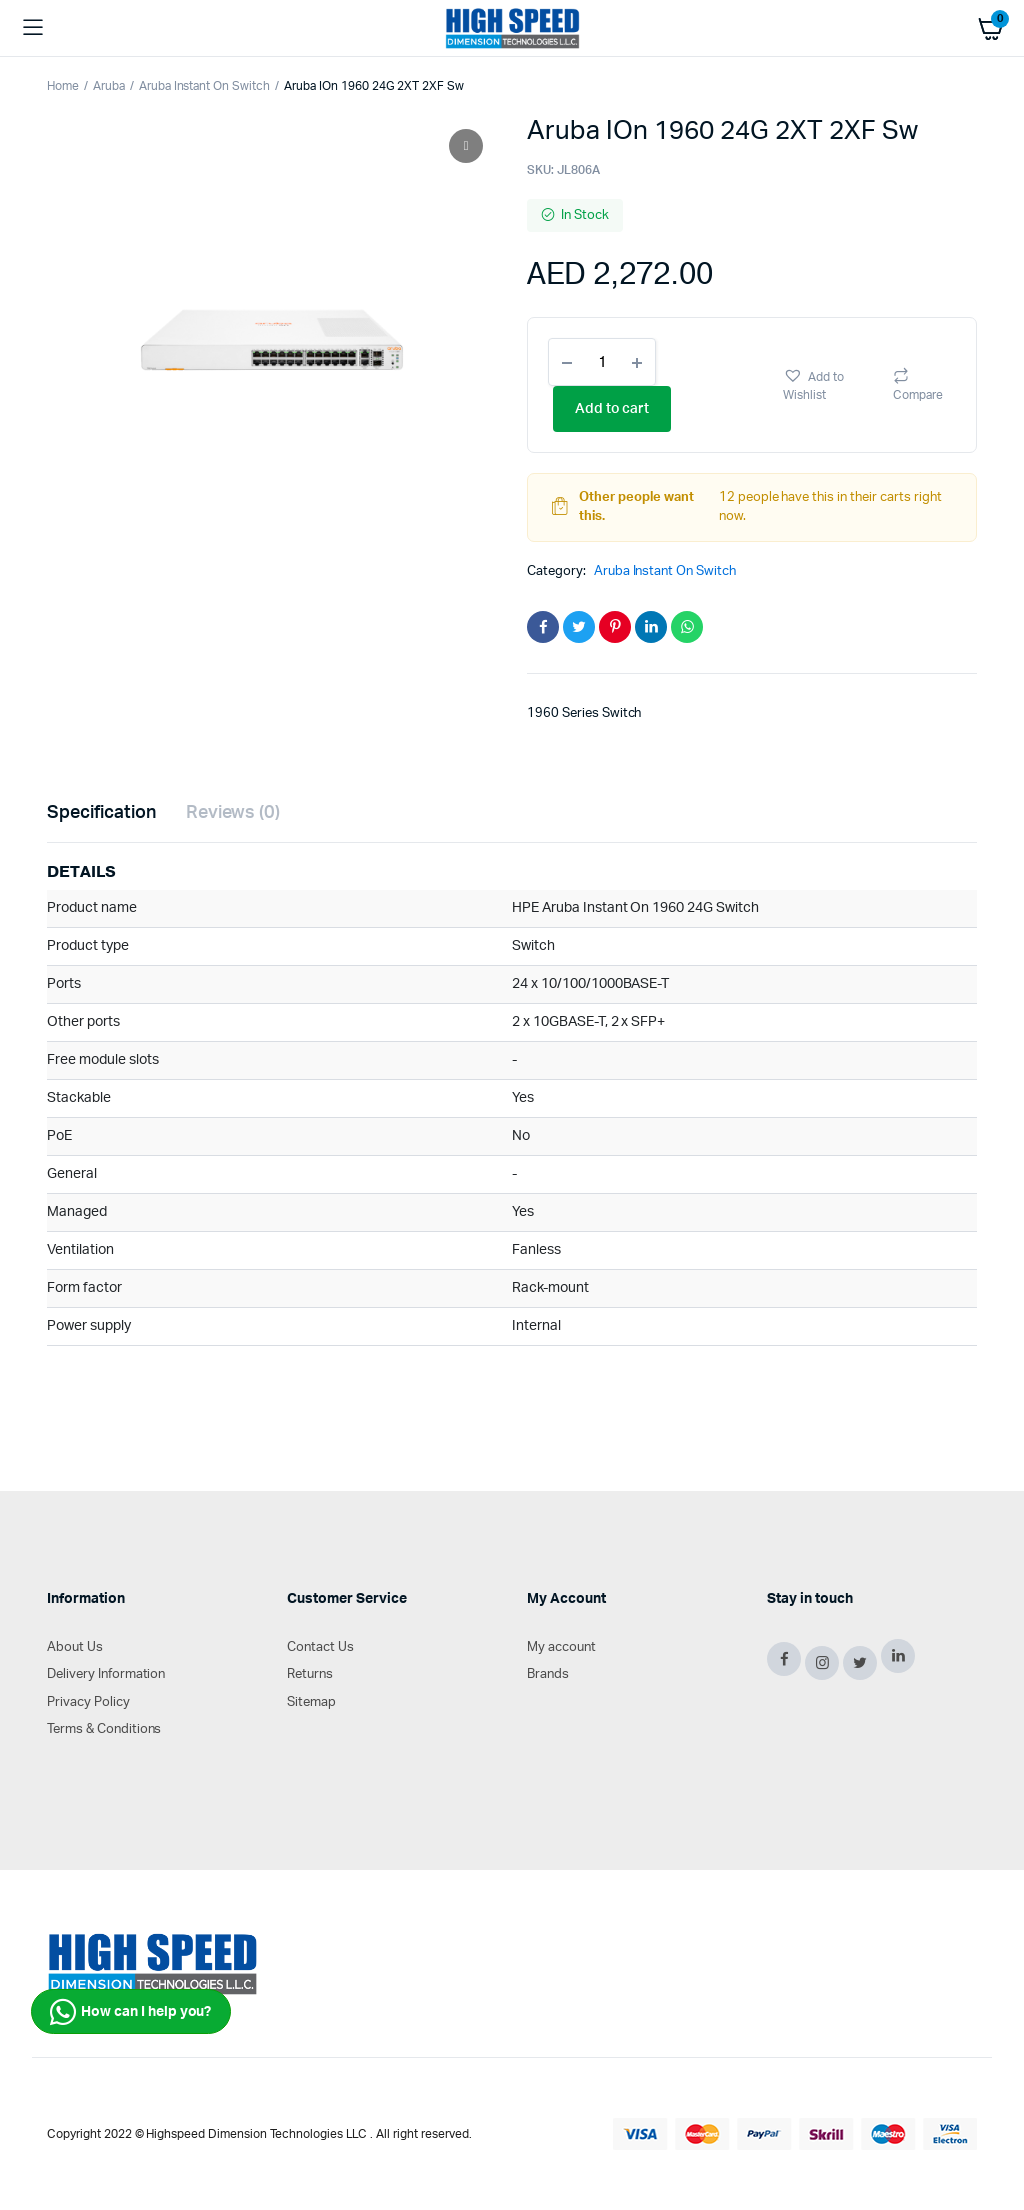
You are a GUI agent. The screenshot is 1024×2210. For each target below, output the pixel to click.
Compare (918, 395)
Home (63, 86)
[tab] (101, 813)
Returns (310, 1674)
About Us (75, 1647)
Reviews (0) (233, 813)
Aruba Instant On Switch (204, 86)
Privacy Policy (88, 1702)
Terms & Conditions (104, 1729)
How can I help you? (130, 2012)
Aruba (109, 86)
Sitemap (311, 1702)
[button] (828, 384)
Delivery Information (106, 1674)
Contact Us (320, 1647)
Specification (101, 813)
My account (561, 1647)
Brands (548, 1674)
